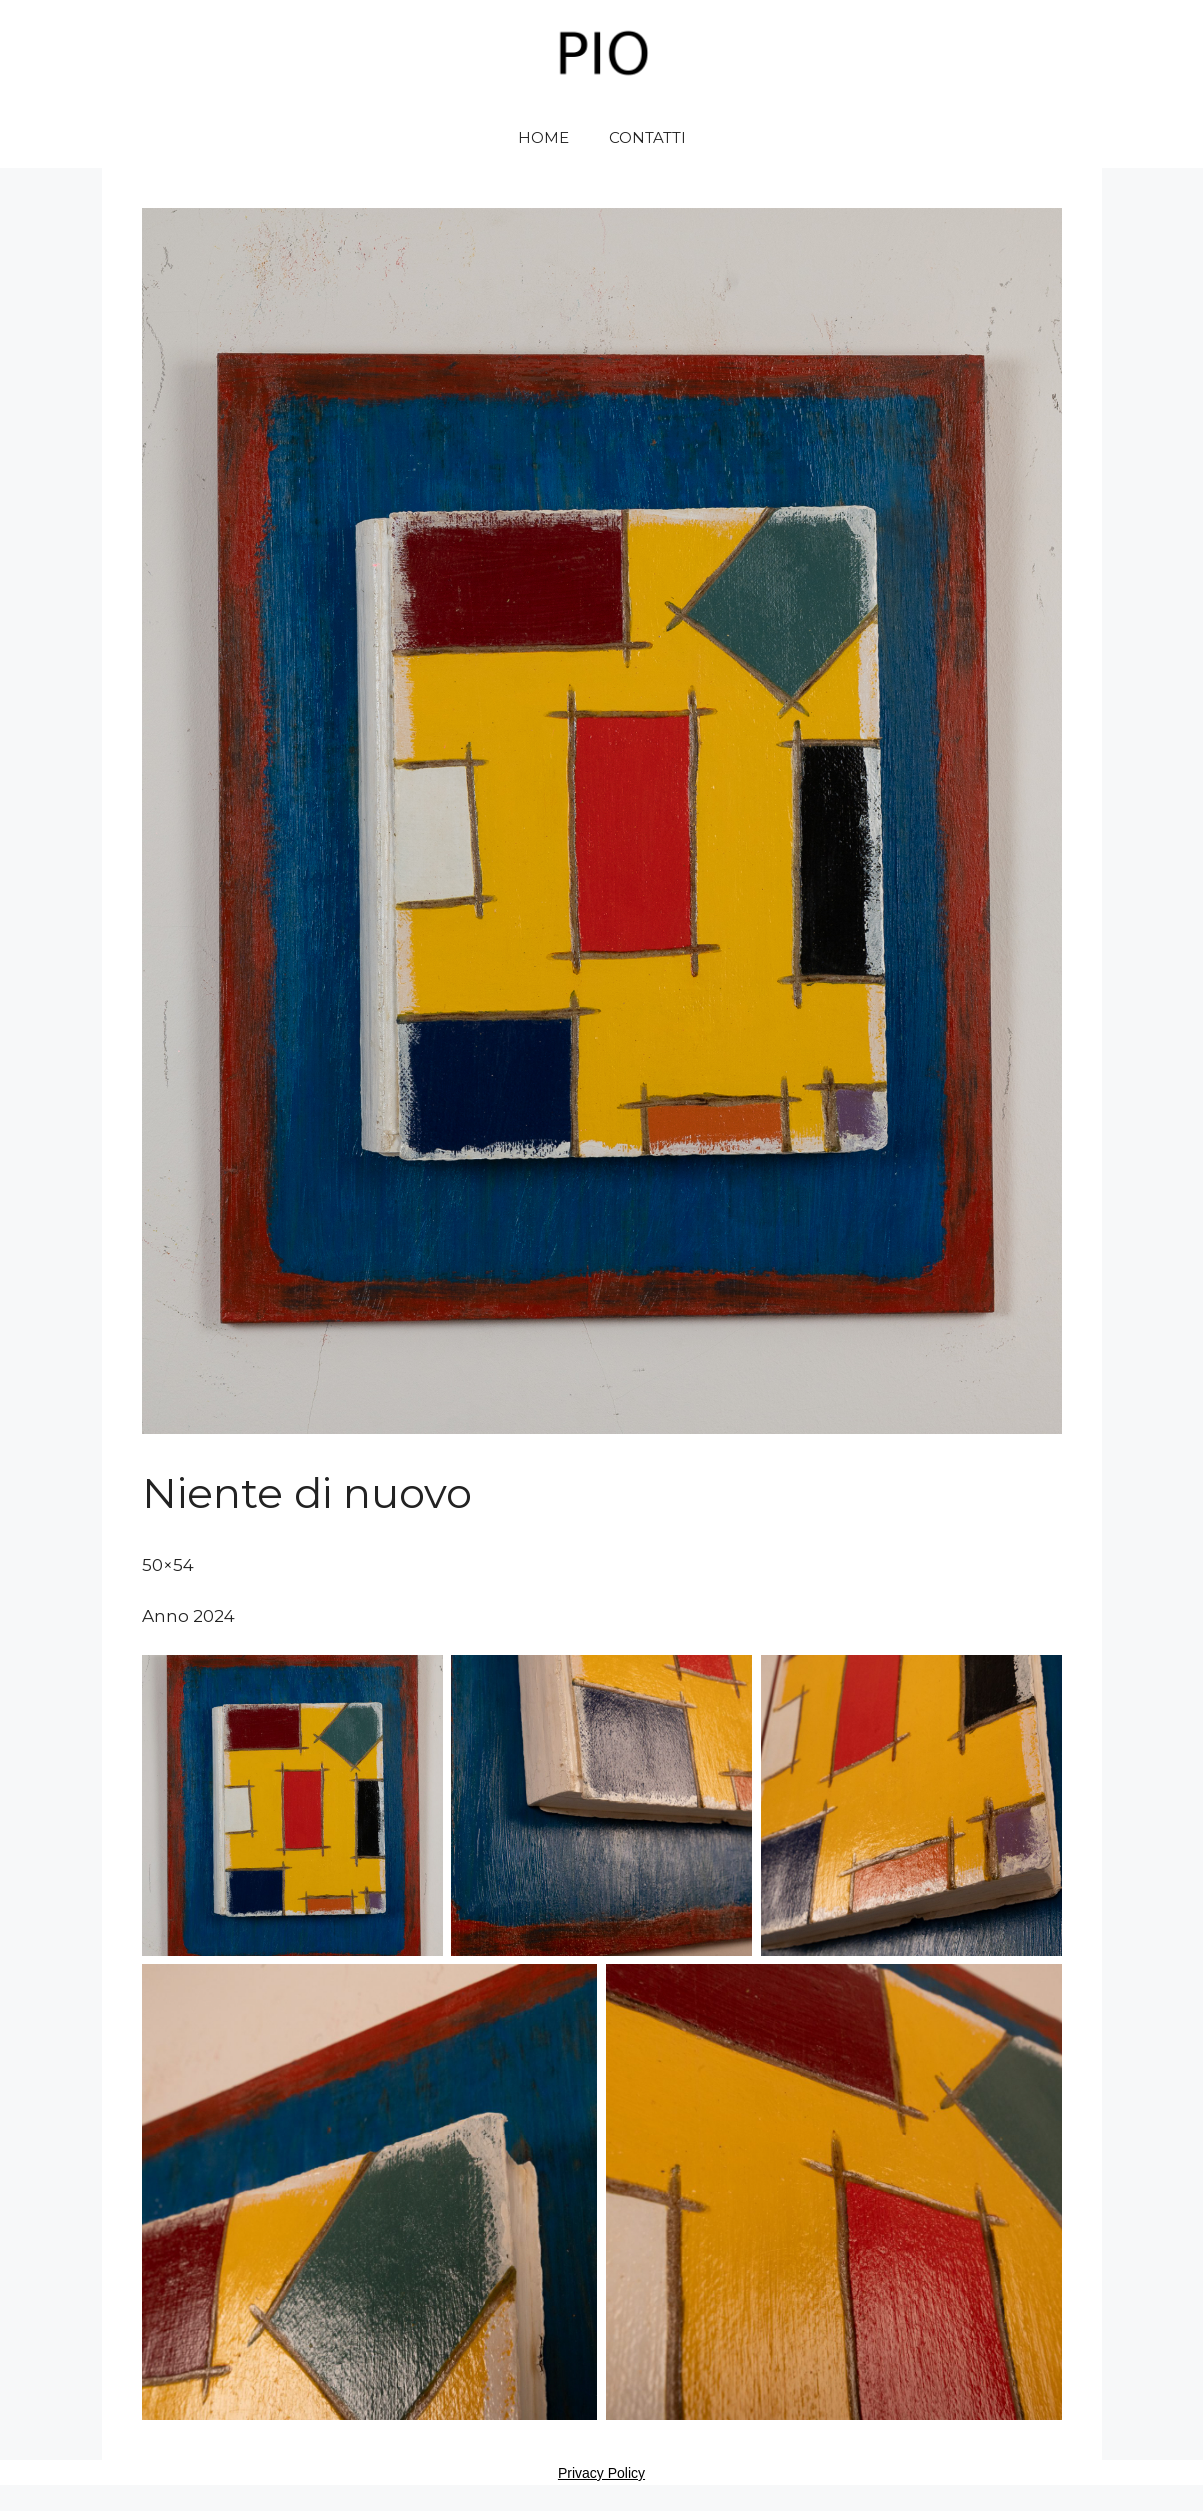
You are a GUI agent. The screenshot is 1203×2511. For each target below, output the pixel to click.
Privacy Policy (601, 2473)
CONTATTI (647, 137)
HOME (543, 137)
